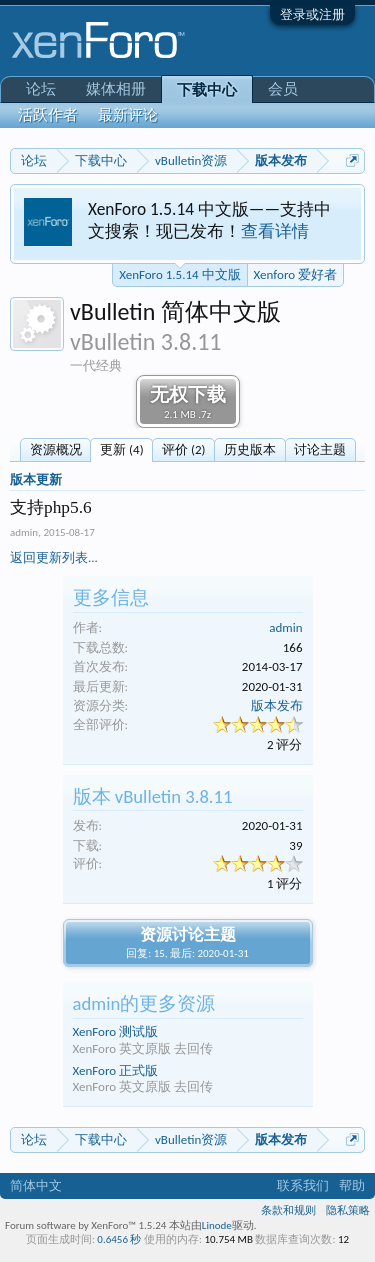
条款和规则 (288, 1210)
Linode (217, 1225)
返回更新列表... (54, 557)
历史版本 (250, 449)
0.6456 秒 (119, 1239)
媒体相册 (116, 89)
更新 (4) (121, 449)
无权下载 (188, 402)
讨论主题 (320, 449)
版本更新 (36, 479)
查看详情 (275, 231)
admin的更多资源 (144, 1003)
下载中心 (207, 90)
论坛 (41, 89)
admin (24, 532)
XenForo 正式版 (116, 1070)
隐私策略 (348, 1210)
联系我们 (303, 1185)
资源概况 (56, 449)
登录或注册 (312, 14)
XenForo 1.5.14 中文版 (179, 273)
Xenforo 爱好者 (295, 274)
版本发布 (277, 705)
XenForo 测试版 (116, 1031)
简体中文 (36, 1185)
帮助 (352, 1185)
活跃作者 (48, 115)
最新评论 (128, 115)
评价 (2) (183, 449)
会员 (283, 89)
